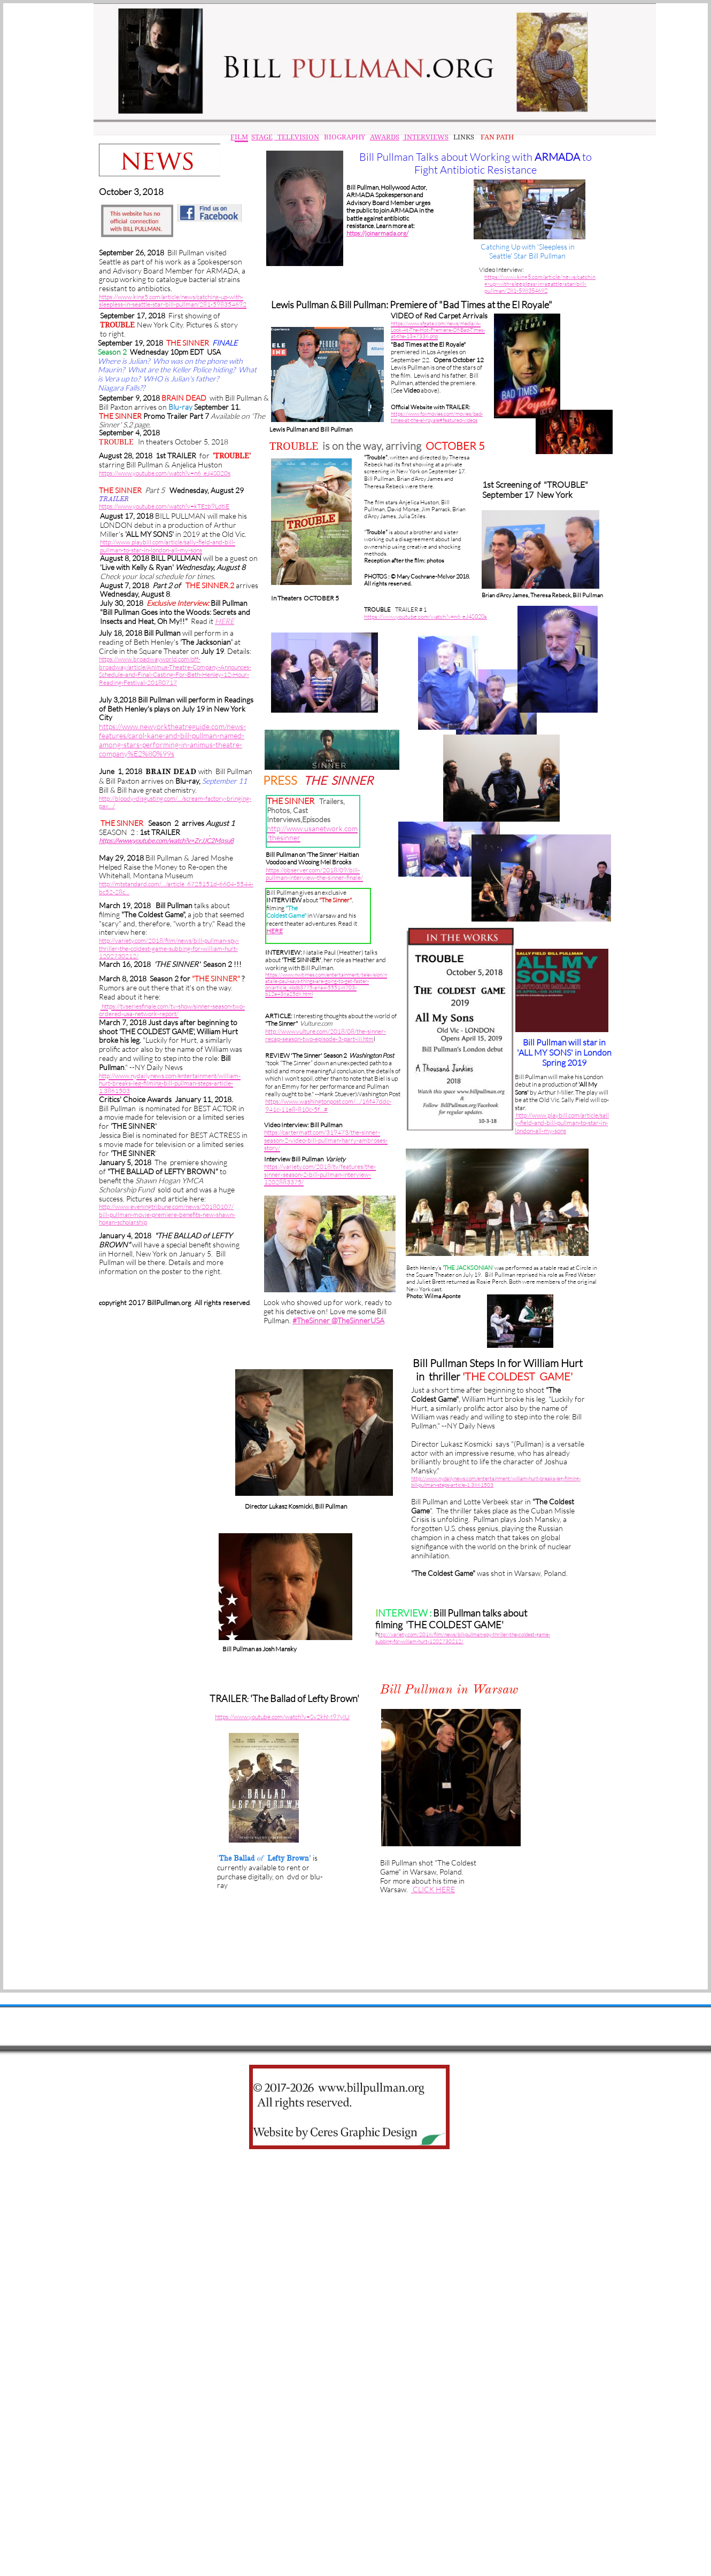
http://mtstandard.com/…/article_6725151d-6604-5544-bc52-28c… (176, 887)
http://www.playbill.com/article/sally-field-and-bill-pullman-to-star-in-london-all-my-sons (562, 1123)
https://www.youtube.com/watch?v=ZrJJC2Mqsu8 (166, 841)
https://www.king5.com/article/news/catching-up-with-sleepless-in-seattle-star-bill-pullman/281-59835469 (540, 283)
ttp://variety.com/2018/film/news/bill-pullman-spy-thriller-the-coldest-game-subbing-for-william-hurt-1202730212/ (462, 1637)
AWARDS (384, 137)
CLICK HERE (433, 1889)
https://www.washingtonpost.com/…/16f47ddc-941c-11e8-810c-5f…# (328, 1105)
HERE (274, 931)
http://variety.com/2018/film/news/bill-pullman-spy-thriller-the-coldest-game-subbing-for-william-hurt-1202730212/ (169, 948)
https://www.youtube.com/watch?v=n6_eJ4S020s (425, 616)
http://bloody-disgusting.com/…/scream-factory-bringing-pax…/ (175, 802)
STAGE (262, 137)
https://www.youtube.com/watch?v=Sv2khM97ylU (282, 1717)
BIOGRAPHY (343, 137)
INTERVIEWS (426, 137)
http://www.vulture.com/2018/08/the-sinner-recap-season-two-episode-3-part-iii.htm (325, 1035)
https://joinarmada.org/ (377, 233)
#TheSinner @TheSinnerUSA (338, 1320)
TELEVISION (296, 137)
